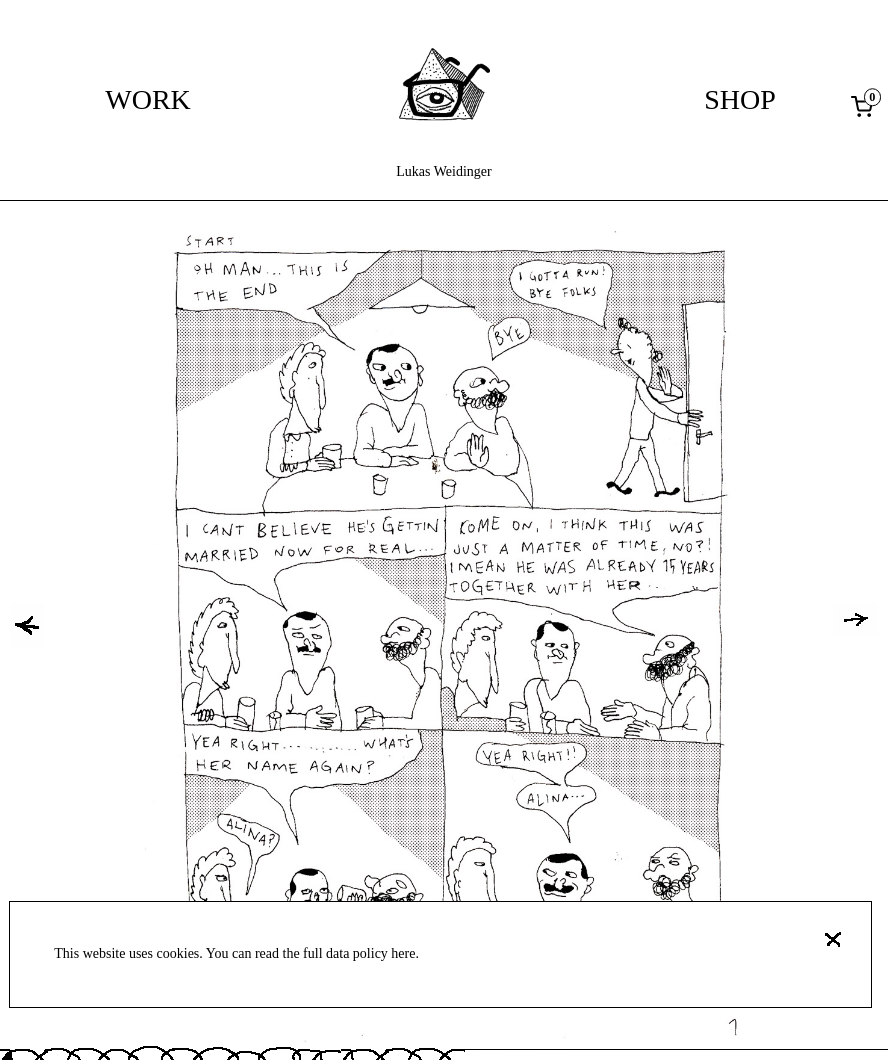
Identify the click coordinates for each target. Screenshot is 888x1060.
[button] (27, 625)
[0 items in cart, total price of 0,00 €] (866, 106)
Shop (740, 99)
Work (148, 99)
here (403, 953)
